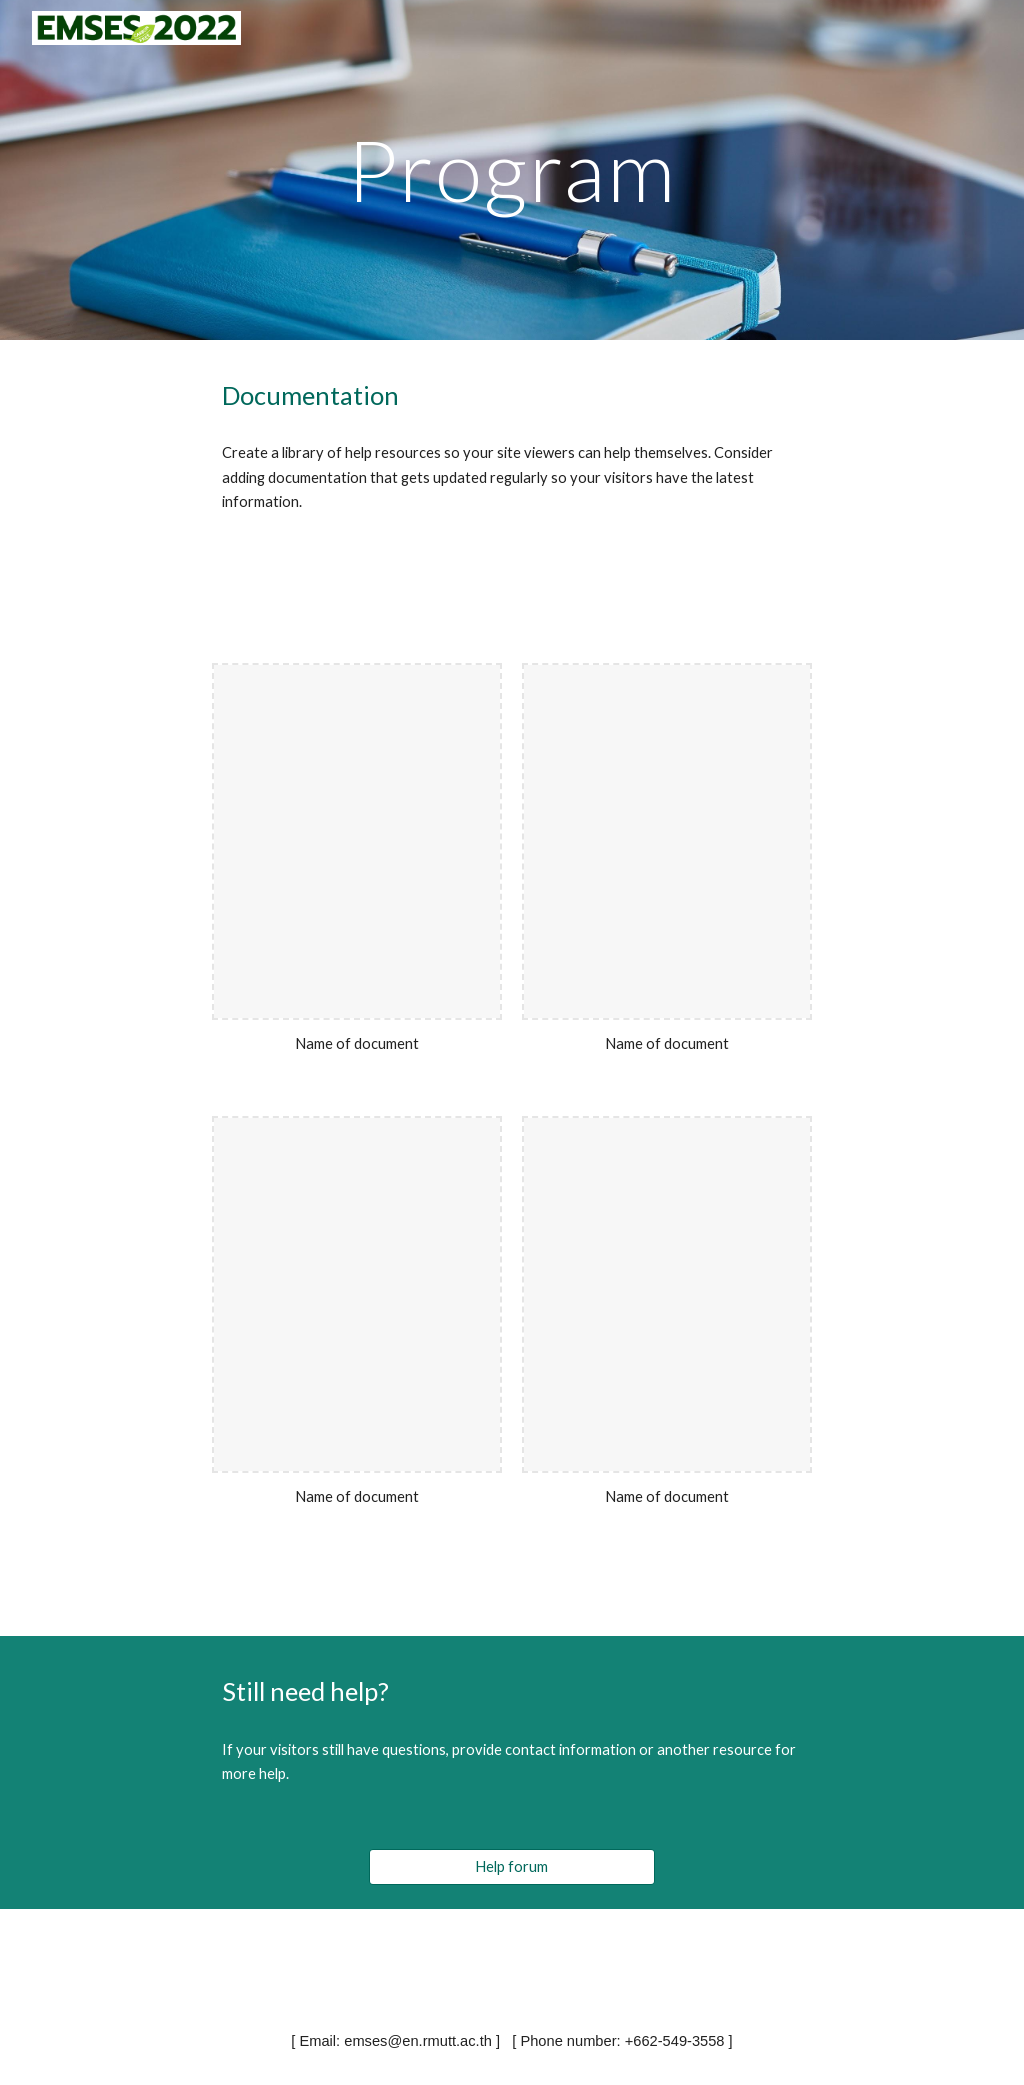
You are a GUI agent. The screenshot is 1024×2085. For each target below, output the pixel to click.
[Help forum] (512, 1866)
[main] (511, 169)
